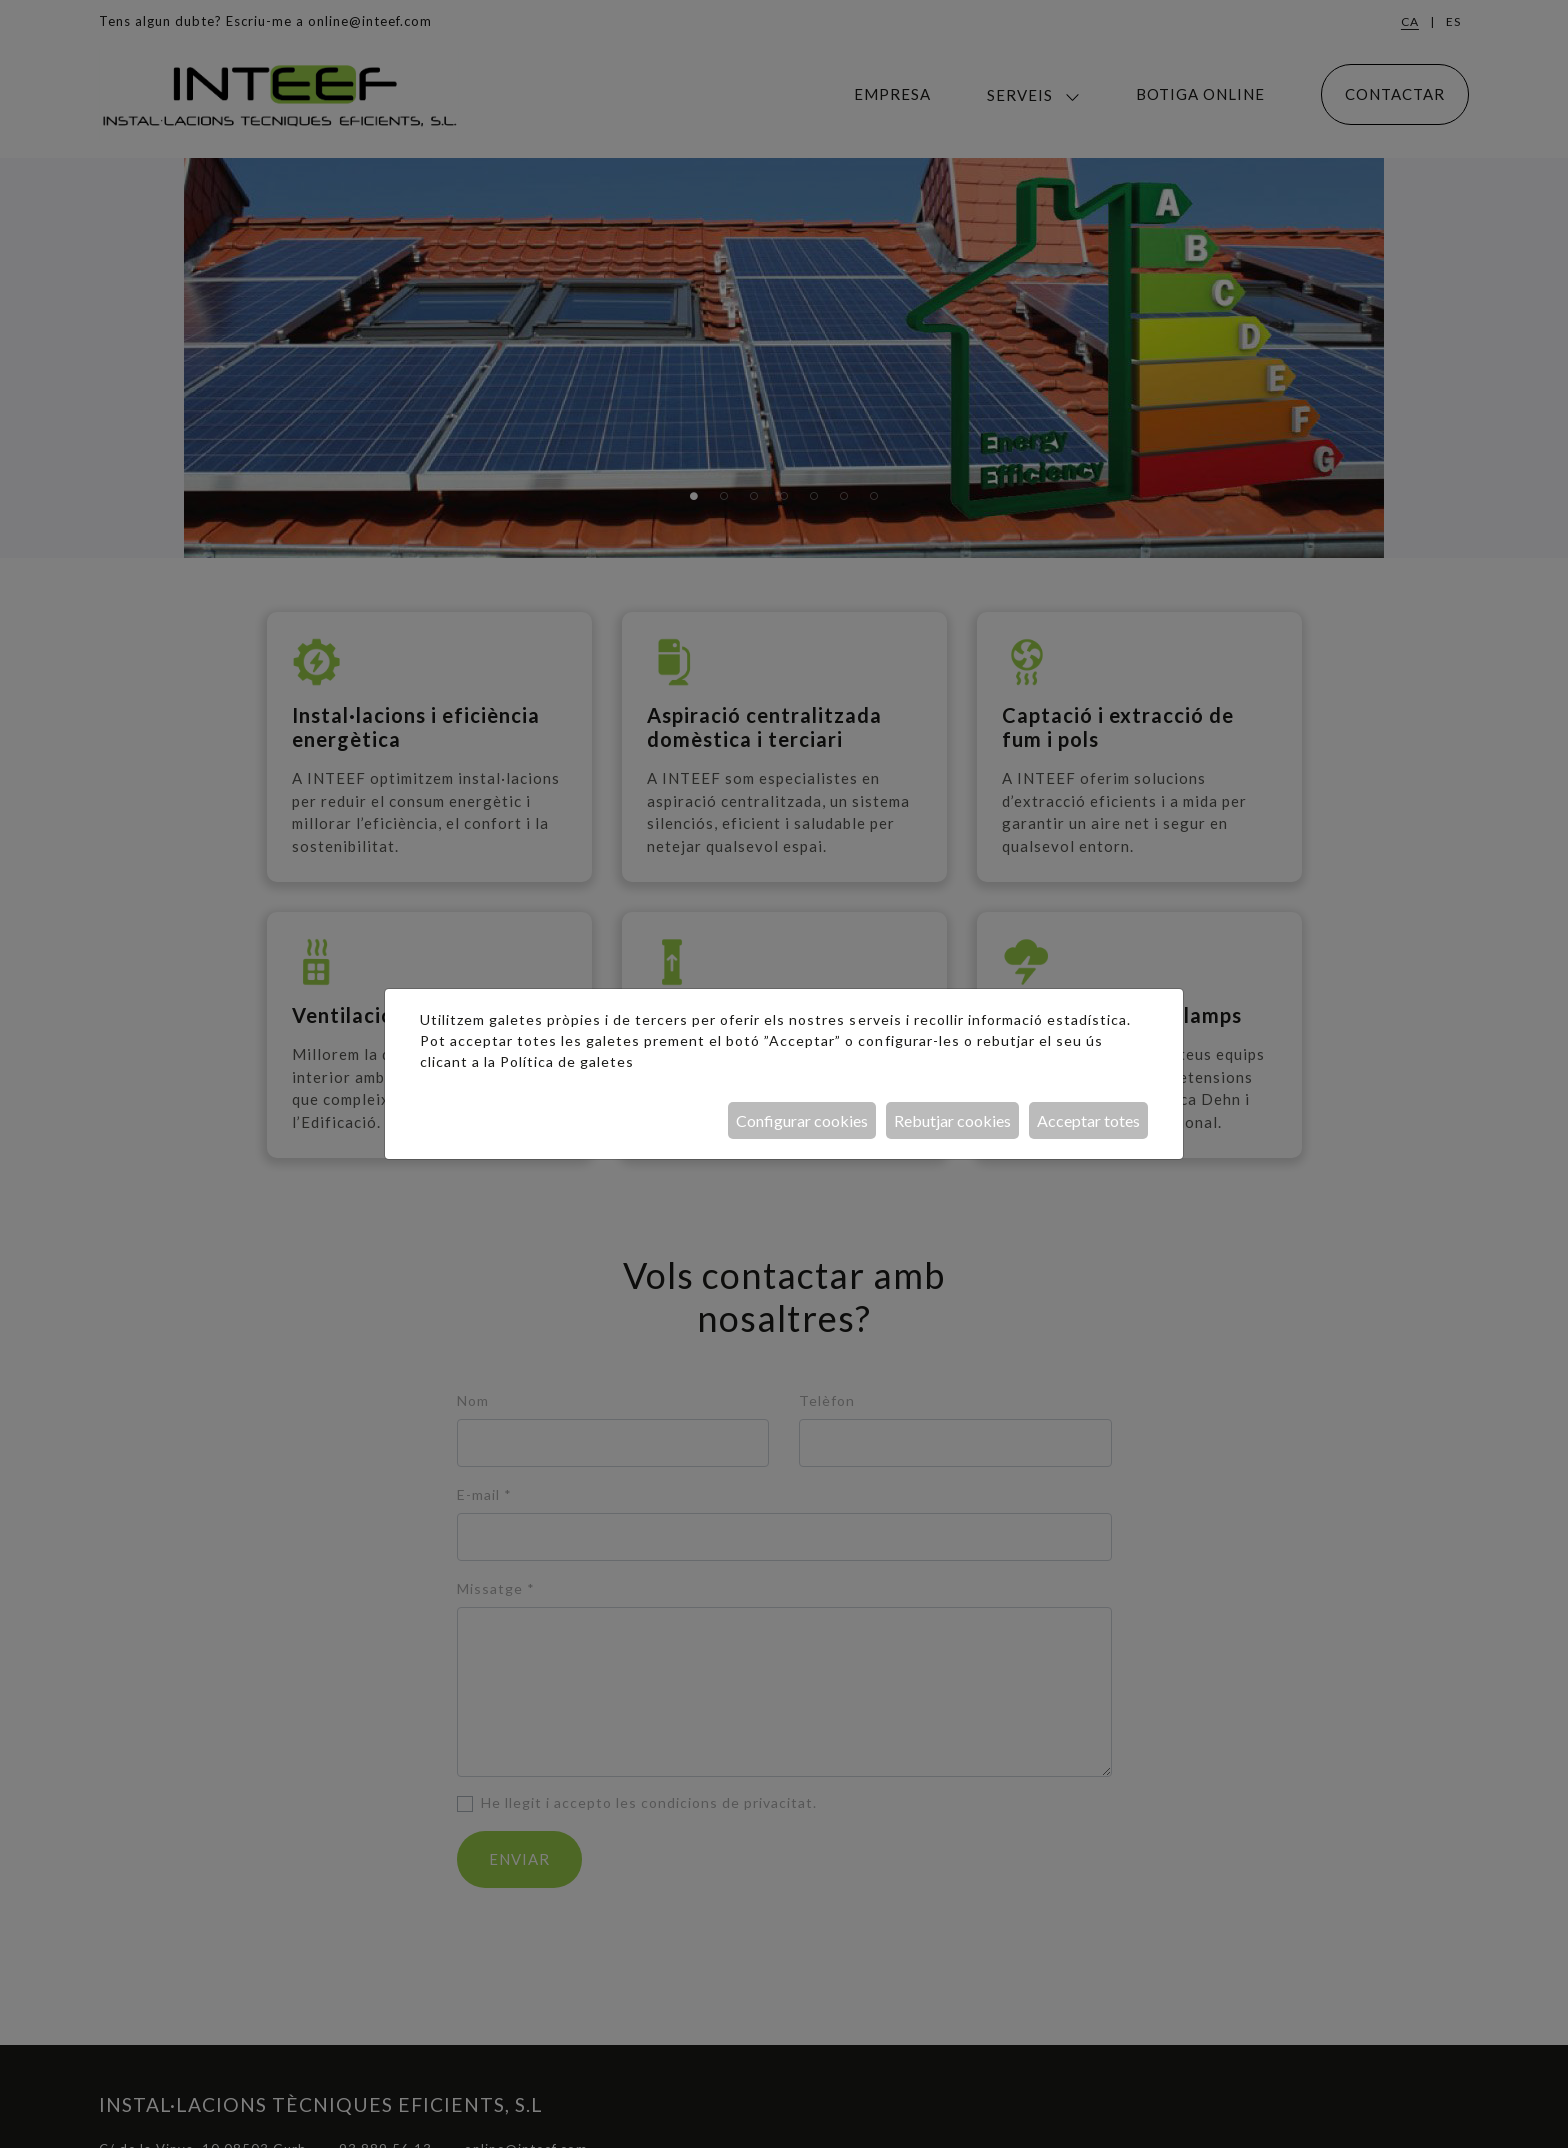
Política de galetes (567, 1061)
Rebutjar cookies (952, 1120)
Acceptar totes (1088, 1120)
